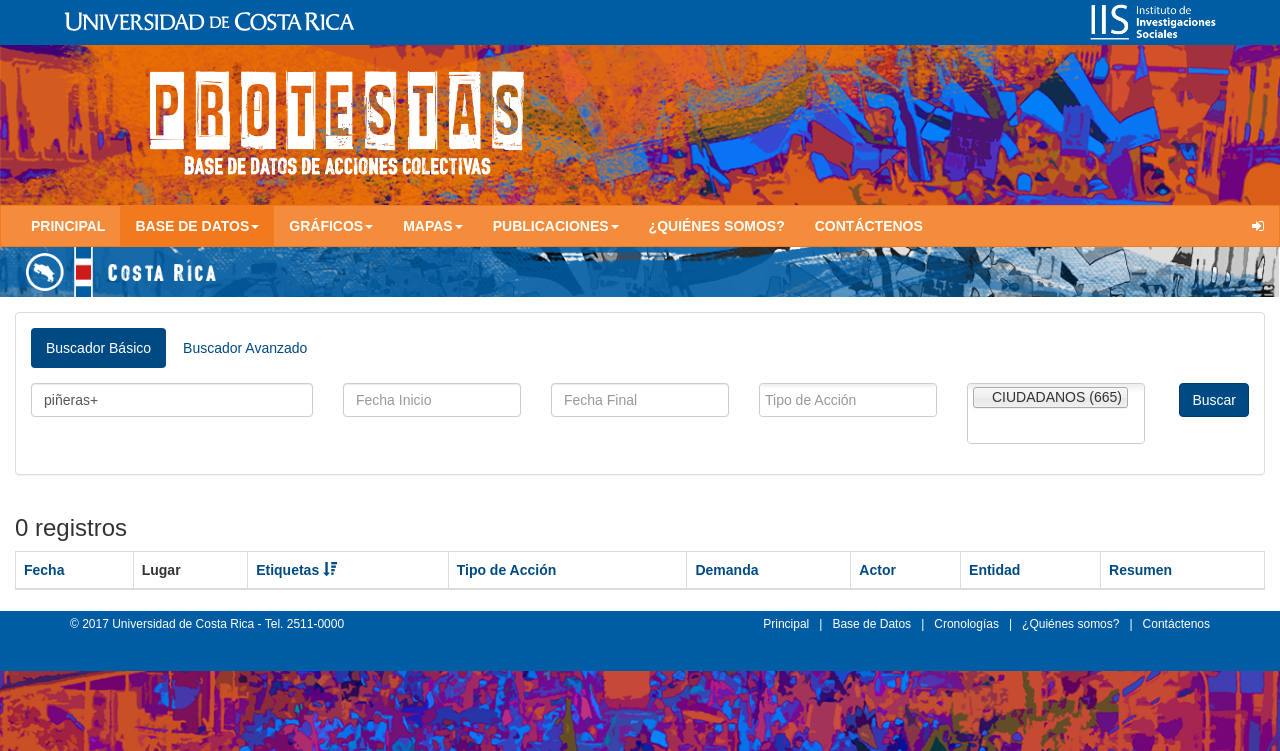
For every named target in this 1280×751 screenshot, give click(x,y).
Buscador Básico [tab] (98, 348)
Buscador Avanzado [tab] (245, 348)
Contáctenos (869, 226)
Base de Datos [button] (197, 226)
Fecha (44, 570)
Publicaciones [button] (556, 226)
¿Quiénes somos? (717, 226)
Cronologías (966, 624)
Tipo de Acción (507, 570)
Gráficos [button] (331, 226)
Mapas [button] (433, 226)
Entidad (994, 570)
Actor (877, 570)
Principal (68, 226)
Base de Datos (871, 624)
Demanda (726, 570)
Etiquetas (296, 570)
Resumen (1140, 570)
